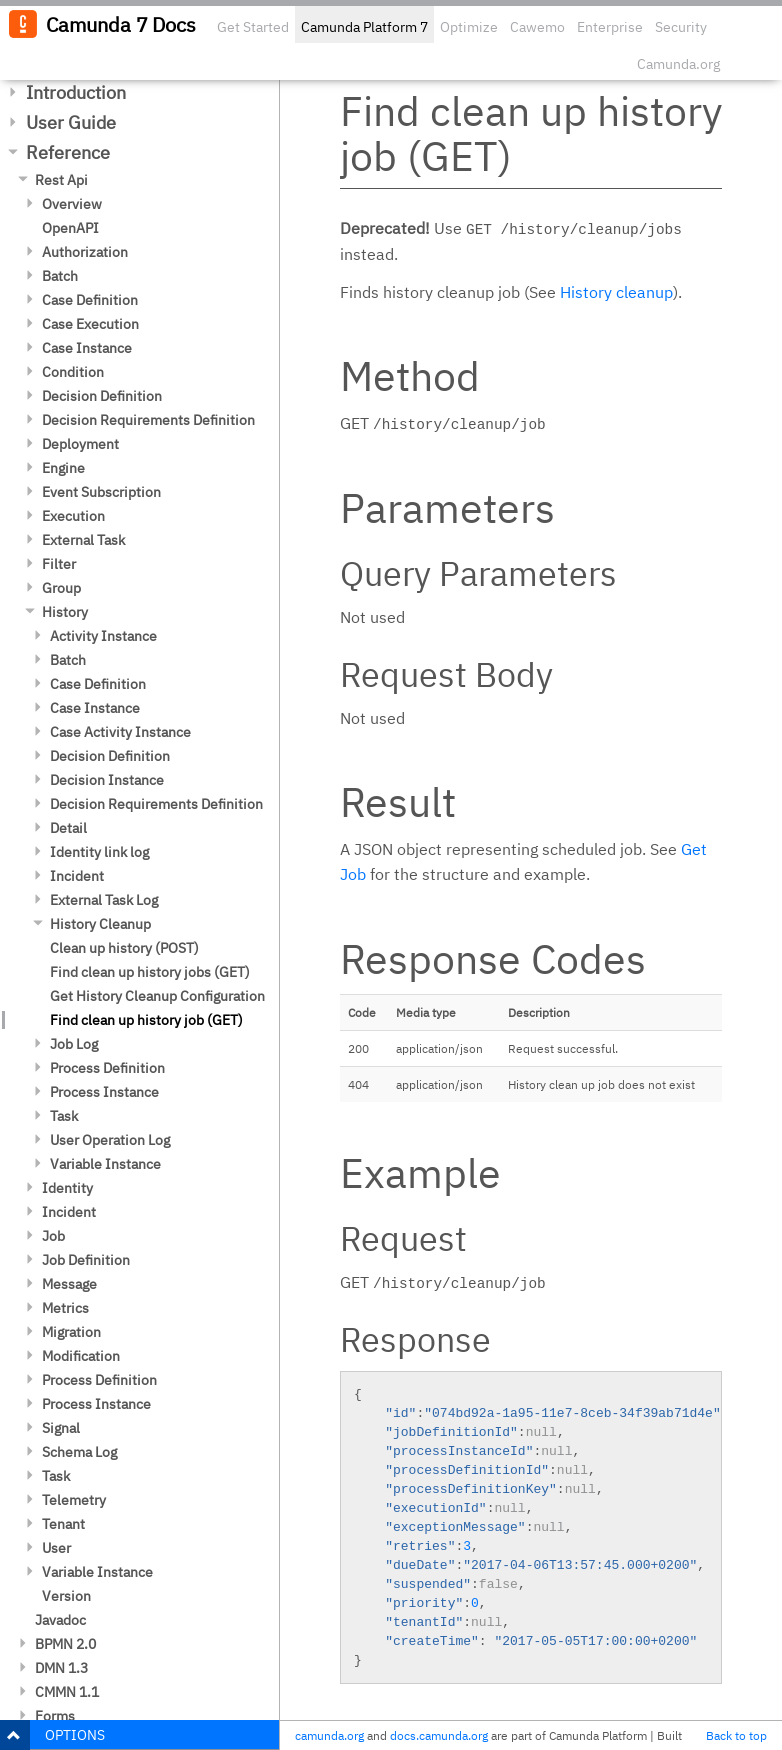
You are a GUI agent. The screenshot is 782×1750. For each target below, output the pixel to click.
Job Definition (86, 1260)
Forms (55, 1716)
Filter (59, 564)
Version (66, 1596)
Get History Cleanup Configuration (157, 996)
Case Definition (90, 300)
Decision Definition (102, 396)
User (56, 1548)
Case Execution (90, 324)
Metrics (65, 1308)
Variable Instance (105, 1164)
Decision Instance (107, 780)
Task (64, 1116)
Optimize (469, 27)
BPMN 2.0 (65, 1644)
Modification (81, 1356)
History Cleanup (100, 924)
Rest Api (61, 180)
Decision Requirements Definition (148, 420)
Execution (73, 516)
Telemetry (74, 1500)
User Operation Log (110, 1140)
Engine (63, 468)
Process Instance (104, 1092)
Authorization (85, 252)
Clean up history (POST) (124, 948)
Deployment (80, 444)
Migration (71, 1332)
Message (69, 1284)
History (65, 612)
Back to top (736, 1735)
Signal (61, 1428)
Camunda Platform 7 (364, 27)
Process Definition (107, 1068)
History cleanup (616, 292)
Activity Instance (103, 636)
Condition (73, 372)
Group (61, 588)
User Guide (71, 122)
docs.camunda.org (439, 1735)
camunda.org (329, 1735)
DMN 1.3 (61, 1668)
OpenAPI (70, 228)
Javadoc (60, 1620)
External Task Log (104, 900)
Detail (68, 828)
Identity (67, 1188)
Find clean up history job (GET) (146, 1020)
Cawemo (537, 27)
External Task (83, 540)
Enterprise (610, 27)
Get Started (253, 27)
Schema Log (79, 1452)
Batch (60, 276)
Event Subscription (101, 492)
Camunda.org (678, 64)
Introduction (76, 92)
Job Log (74, 1044)
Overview (72, 204)
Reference (68, 152)
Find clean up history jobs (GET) (150, 972)
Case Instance (87, 348)
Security (681, 27)
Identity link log (99, 852)
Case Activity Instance (120, 732)
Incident (77, 876)
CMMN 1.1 (67, 1692)
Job (53, 1236)
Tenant (63, 1524)
